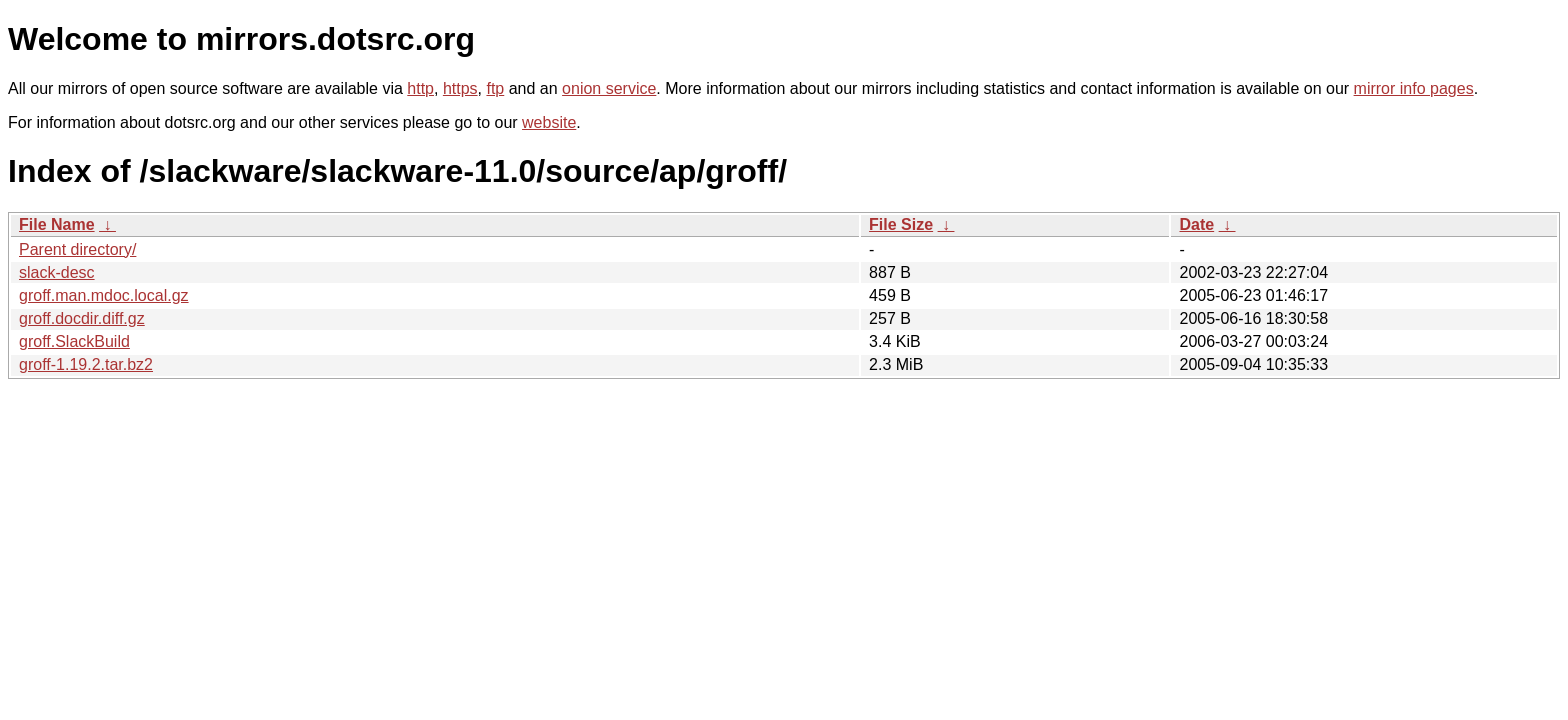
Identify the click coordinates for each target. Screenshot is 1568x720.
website (549, 122)
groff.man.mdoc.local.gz (104, 295)
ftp (495, 88)
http (420, 88)
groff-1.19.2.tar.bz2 (86, 364)
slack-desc (57, 272)
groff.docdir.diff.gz (82, 318)
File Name (57, 224)
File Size (901, 224)
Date (1196, 224)
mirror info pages (1414, 88)
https (460, 88)
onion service (609, 88)
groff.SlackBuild (74, 341)
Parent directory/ (77, 249)
